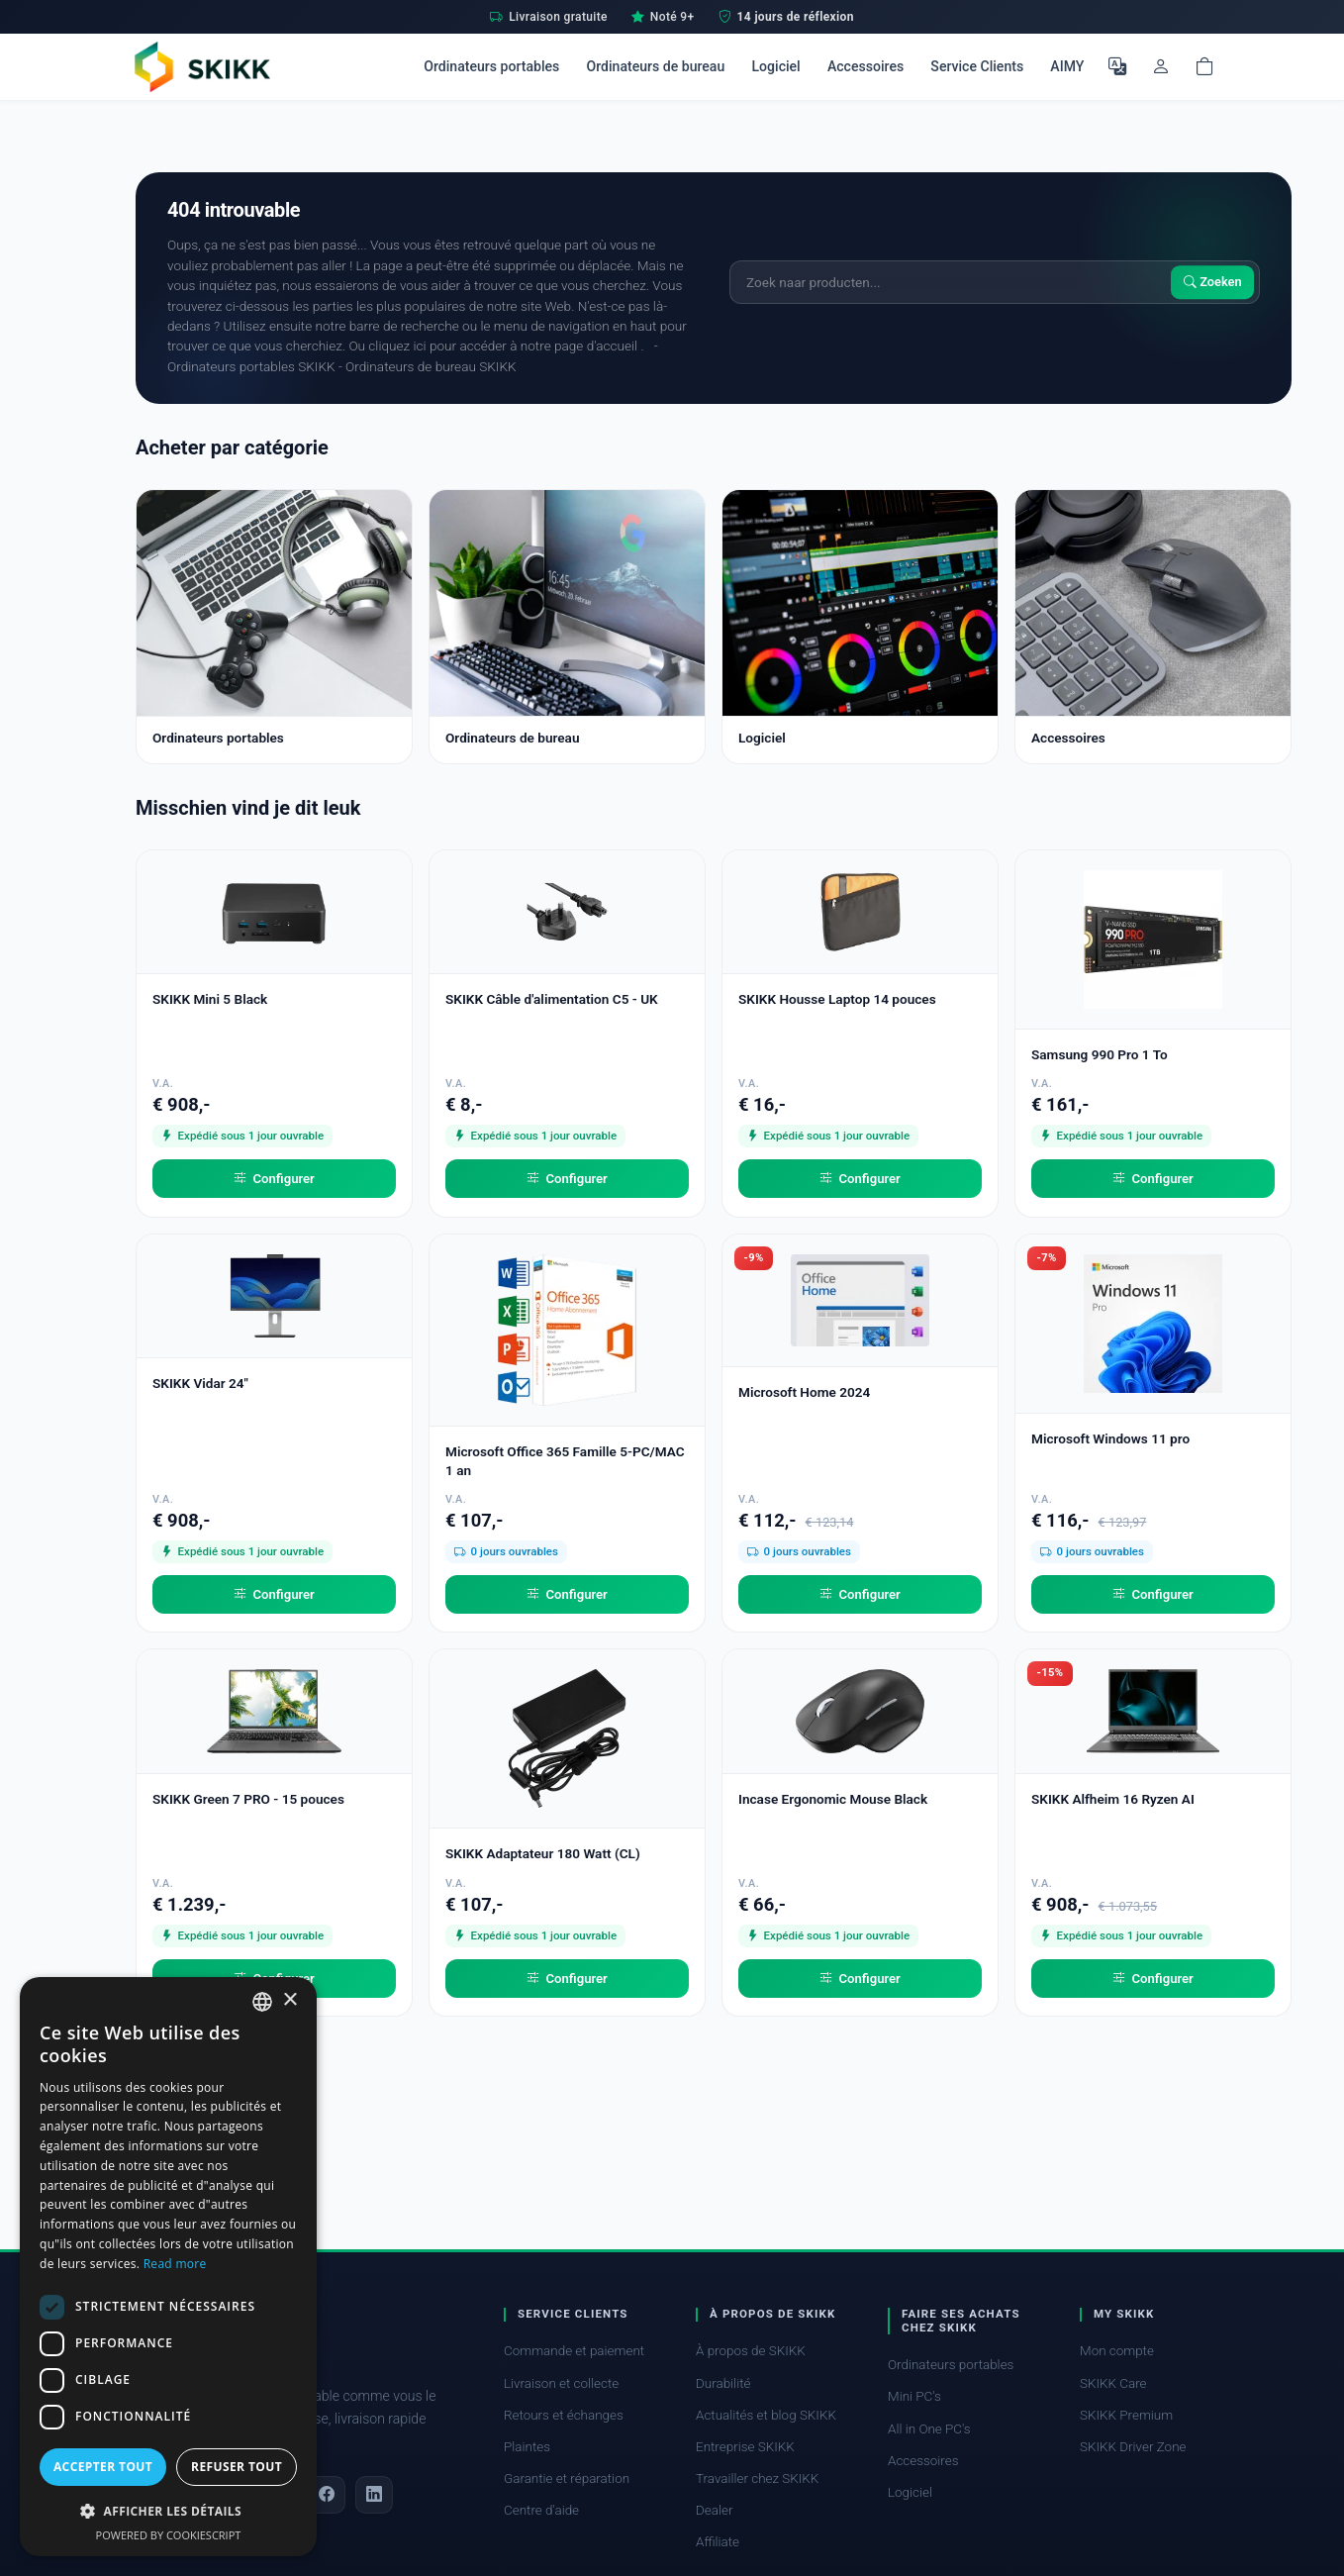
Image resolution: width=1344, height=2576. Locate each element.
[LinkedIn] (374, 2495)
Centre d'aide (541, 2510)
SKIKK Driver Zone (1133, 2446)
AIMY (1067, 66)
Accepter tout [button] (102, 2466)
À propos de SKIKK (751, 2350)
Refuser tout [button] (236, 2466)
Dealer (714, 2510)
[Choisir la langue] (1117, 66)
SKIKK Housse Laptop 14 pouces (837, 999)
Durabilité (723, 2383)
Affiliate (717, 2541)
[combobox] (262, 2002)
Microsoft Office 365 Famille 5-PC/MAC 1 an (565, 1460)
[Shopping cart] (1204, 66)
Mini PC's (914, 2396)
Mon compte (1117, 2350)
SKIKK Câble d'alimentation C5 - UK (551, 999)
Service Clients (976, 66)
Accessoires (865, 66)
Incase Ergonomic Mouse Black (832, 1799)
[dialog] (168, 2266)
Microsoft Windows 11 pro (1110, 1438)
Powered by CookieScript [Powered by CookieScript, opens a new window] (168, 2534)
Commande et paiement (574, 2350)
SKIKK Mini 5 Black (209, 999)
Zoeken (1213, 281)
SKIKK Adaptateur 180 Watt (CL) (542, 1853)
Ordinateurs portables (491, 66)
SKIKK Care (1113, 2383)
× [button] (289, 2000)
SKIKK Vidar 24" (200, 1383)
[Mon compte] (1161, 66)
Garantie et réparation (566, 2478)
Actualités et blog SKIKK (766, 2415)
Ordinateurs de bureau (655, 66)
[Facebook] (326, 2495)
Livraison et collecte (561, 2383)
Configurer (274, 1179)
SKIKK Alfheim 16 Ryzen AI (1113, 1799)
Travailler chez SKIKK (757, 2478)
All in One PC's (929, 2429)
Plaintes (527, 2446)
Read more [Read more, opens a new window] (175, 2263)
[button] (168, 2511)
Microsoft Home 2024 (804, 1392)
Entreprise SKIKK (745, 2446)
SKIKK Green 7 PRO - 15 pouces (248, 1799)
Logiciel (775, 66)
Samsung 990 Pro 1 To (1099, 1054)
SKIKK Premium (1126, 2415)
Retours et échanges (564, 2415)
